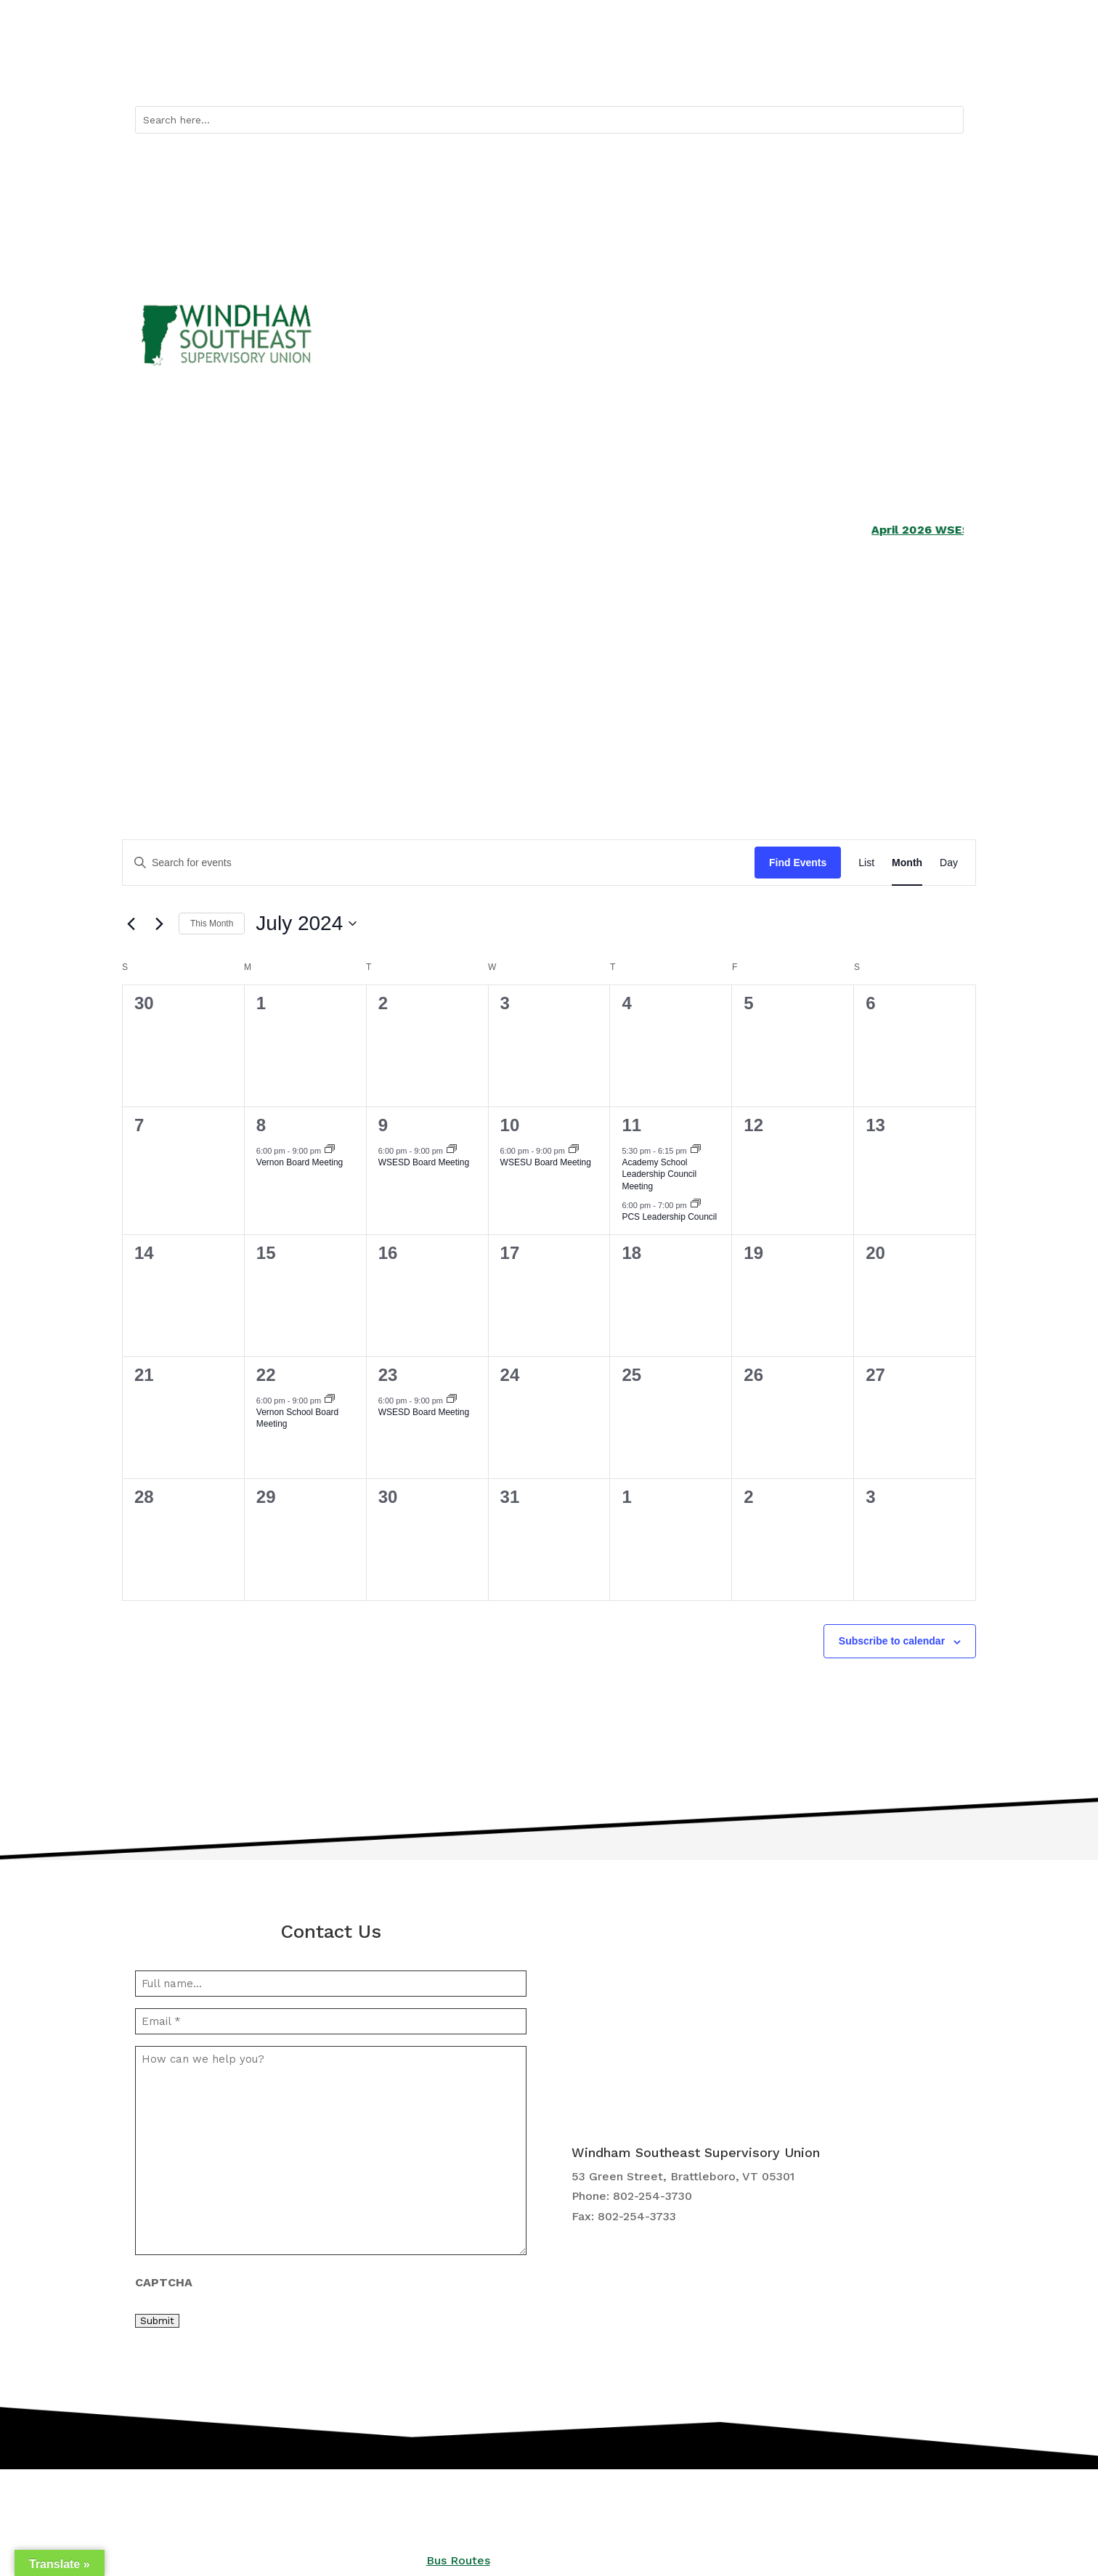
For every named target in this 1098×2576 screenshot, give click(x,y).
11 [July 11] (631, 1125)
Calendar (884, 73)
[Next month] (159, 923)
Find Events (797, 862)
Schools (156, 674)
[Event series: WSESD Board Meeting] (452, 1150)
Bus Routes (817, 73)
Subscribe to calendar (892, 1641)
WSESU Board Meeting (545, 1162)
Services (296, 674)
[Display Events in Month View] (907, 863)
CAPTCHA (163, 2282)
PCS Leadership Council (669, 1217)
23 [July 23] (388, 1375)
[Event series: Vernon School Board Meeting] (330, 1399)
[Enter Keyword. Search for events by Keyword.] (439, 863)
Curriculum (585, 674)
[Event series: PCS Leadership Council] (696, 1204)
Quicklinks (733, 73)
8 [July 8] (261, 1125)
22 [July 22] (266, 1375)
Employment (730, 674)
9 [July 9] (383, 1125)
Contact (943, 73)
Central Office (874, 674)
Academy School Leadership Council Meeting (659, 1174)
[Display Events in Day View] (949, 863)
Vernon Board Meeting (299, 1162)
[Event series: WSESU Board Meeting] (574, 1150)
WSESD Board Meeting (423, 1162)
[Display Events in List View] (866, 863)
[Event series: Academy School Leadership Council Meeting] (696, 1150)
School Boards (452, 674)
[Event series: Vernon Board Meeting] (330, 1150)
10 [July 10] (510, 1125)
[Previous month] (130, 923)
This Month (211, 923)
